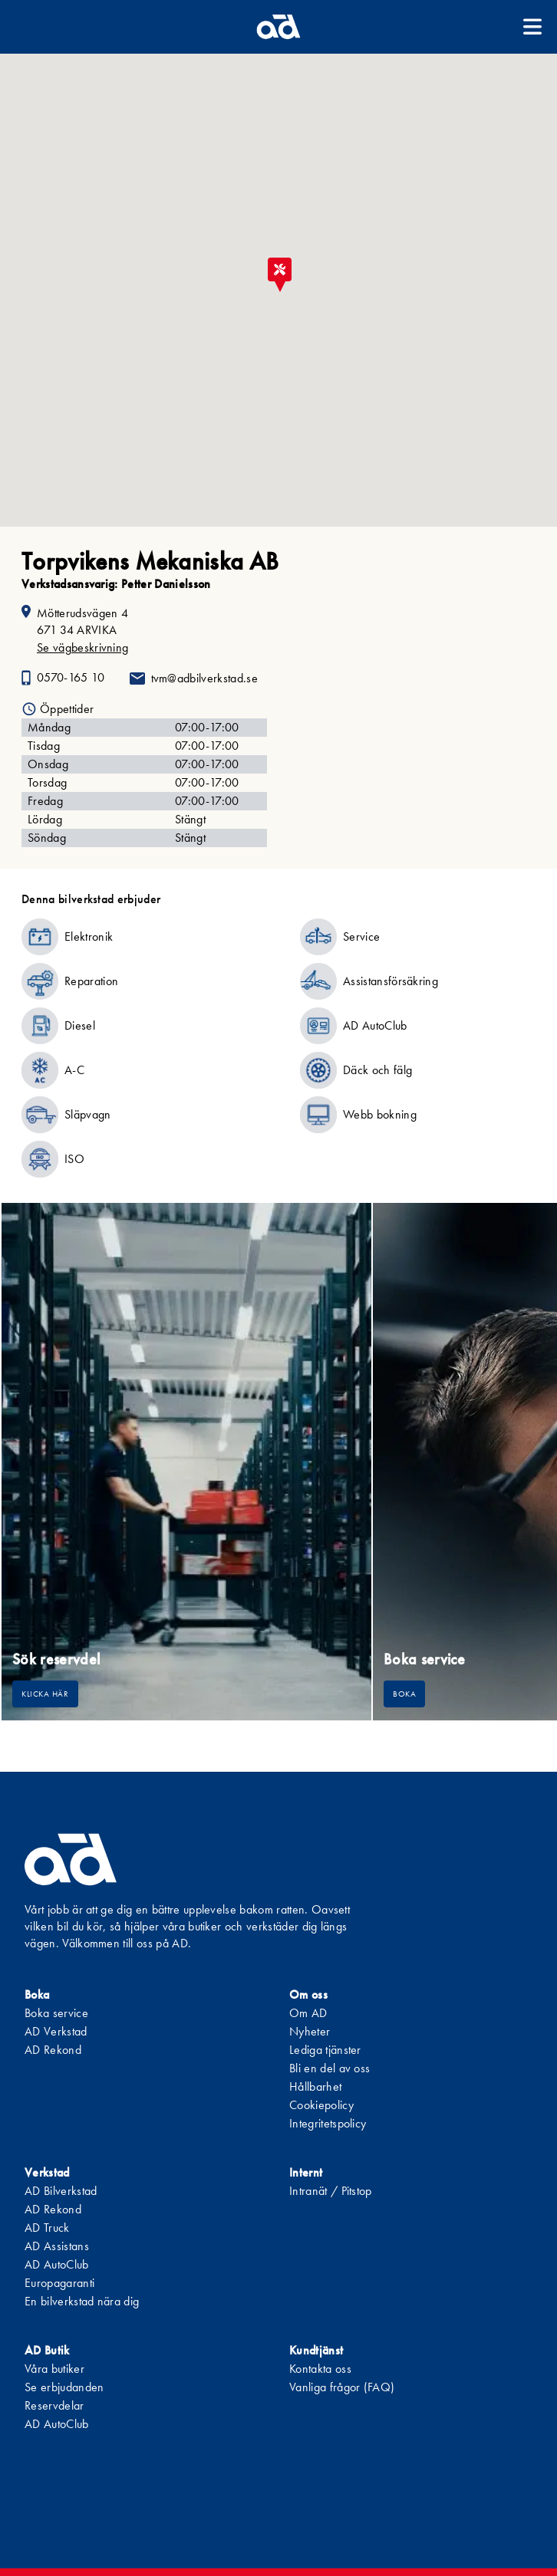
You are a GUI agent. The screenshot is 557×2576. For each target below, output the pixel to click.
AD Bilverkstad (61, 2191)
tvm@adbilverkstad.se (204, 678)
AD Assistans (57, 2246)
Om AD (308, 2013)
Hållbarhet (315, 2086)
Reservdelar (54, 2405)
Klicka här (45, 1693)
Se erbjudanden (64, 2387)
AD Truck (47, 2228)
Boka (404, 1693)
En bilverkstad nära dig (82, 2301)
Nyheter (309, 2031)
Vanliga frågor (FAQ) (341, 2387)
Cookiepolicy (321, 2105)
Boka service (56, 2013)
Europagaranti (59, 2283)
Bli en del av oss (329, 2068)
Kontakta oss (320, 2369)
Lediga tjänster (325, 2050)
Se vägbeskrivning (82, 647)
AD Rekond (53, 2050)
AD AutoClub (57, 2264)
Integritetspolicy (327, 2123)
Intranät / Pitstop (330, 2191)
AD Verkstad (56, 2031)
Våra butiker (54, 2369)
